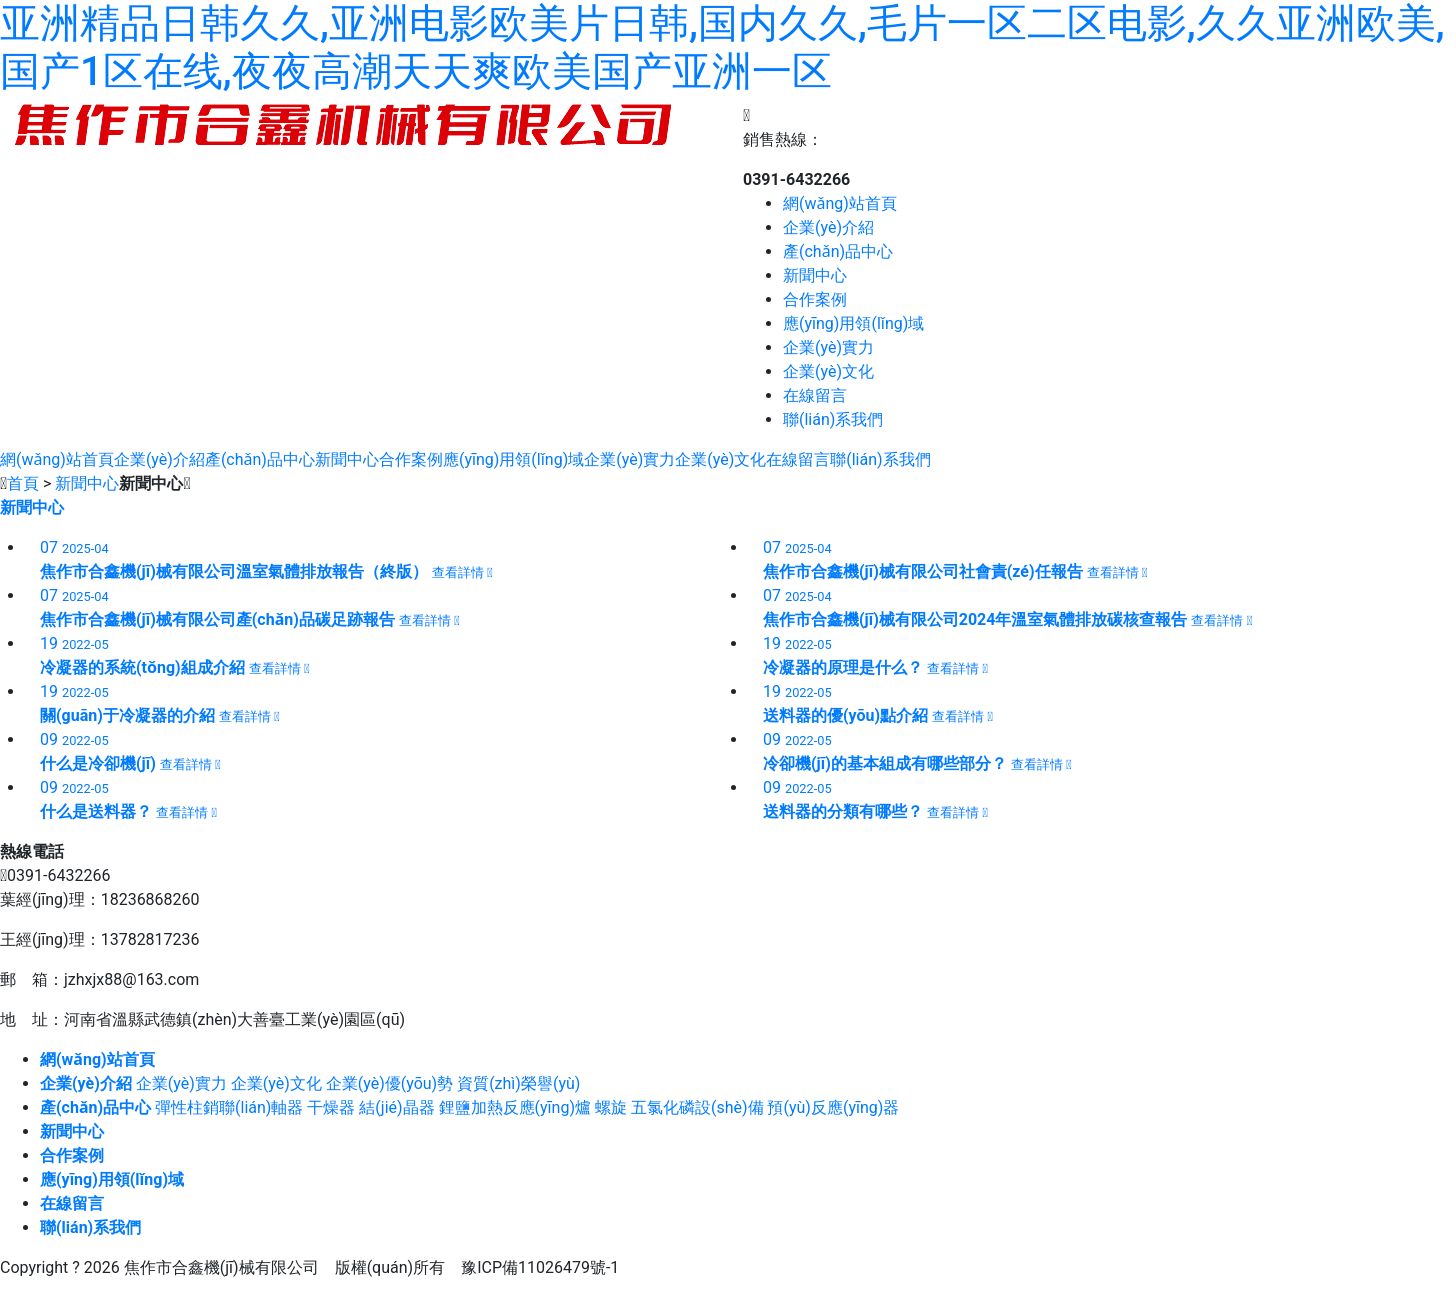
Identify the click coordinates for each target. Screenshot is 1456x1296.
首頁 (23, 483)
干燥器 (331, 1107)
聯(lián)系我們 (833, 419)
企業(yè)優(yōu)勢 (389, 1083)
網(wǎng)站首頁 (840, 203)
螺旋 (611, 1107)
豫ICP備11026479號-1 (540, 1267)
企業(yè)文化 (828, 371)
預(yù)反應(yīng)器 (833, 1107)
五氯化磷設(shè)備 (697, 1107)
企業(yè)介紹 (828, 227)
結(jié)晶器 (396, 1107)
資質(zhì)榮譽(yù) (518, 1083)
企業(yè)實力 (828, 347)
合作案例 (815, 299)
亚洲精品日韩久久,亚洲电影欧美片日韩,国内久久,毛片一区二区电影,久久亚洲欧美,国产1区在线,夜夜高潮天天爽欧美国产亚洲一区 (722, 47)
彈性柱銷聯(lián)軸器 (229, 1107)
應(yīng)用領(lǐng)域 (853, 323)
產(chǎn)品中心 (838, 251)
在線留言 (815, 395)
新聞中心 (815, 275)
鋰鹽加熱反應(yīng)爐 (515, 1107)
